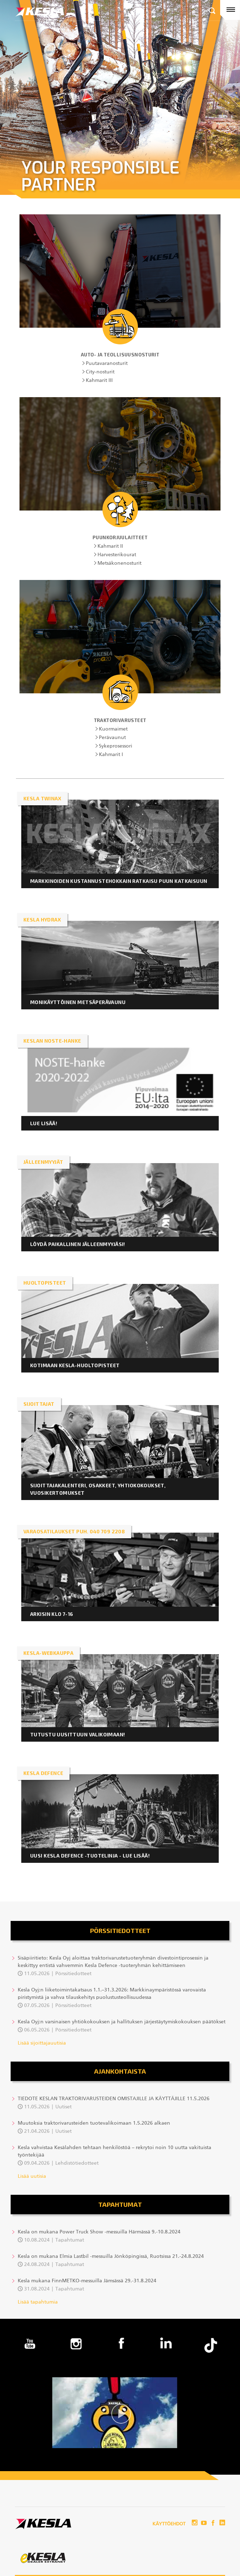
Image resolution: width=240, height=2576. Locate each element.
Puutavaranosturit (107, 363)
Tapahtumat (120, 2204)
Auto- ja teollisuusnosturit (120, 354)
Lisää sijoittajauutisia (42, 2043)
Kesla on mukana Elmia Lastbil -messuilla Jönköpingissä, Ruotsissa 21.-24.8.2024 (111, 2256)
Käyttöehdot (168, 2524)
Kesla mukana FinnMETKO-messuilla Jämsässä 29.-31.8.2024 (87, 2280)
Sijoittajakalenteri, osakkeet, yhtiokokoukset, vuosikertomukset (98, 1489)
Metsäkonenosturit (119, 563)
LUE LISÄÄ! (43, 1123)
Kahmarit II (110, 546)
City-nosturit (100, 372)
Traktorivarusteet (120, 720)
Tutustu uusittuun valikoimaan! (77, 1734)
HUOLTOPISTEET (44, 1283)
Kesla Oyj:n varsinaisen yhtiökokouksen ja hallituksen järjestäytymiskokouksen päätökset (121, 2021)
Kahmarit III (99, 380)
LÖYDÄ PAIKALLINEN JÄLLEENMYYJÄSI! (77, 1244)
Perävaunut (112, 737)
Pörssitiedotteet (120, 1930)
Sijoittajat (39, 1404)
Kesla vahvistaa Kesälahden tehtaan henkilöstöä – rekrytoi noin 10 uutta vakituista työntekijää (114, 2151)
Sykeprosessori (115, 746)
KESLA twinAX (42, 798)
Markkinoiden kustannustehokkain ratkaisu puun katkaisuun (118, 881)
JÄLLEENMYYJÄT (43, 1162)
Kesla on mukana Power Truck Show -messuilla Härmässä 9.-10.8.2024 (99, 2232)
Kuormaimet (113, 729)
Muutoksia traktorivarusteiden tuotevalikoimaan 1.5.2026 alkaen (94, 2123)
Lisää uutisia (32, 2176)
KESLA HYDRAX (42, 920)
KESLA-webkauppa (48, 1653)
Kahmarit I (111, 754)
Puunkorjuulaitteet (120, 537)
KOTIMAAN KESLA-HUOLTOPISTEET (75, 1365)
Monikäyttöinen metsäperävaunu (78, 1002)
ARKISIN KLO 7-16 (51, 1614)
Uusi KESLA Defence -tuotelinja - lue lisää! (90, 1856)
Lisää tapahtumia (38, 2302)
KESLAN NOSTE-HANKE (52, 1041)
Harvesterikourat (116, 554)
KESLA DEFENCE (43, 1773)
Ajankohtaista (120, 2071)
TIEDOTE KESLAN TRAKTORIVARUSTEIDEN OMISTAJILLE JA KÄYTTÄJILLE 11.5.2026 (114, 2098)
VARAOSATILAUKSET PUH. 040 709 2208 (74, 1531)
